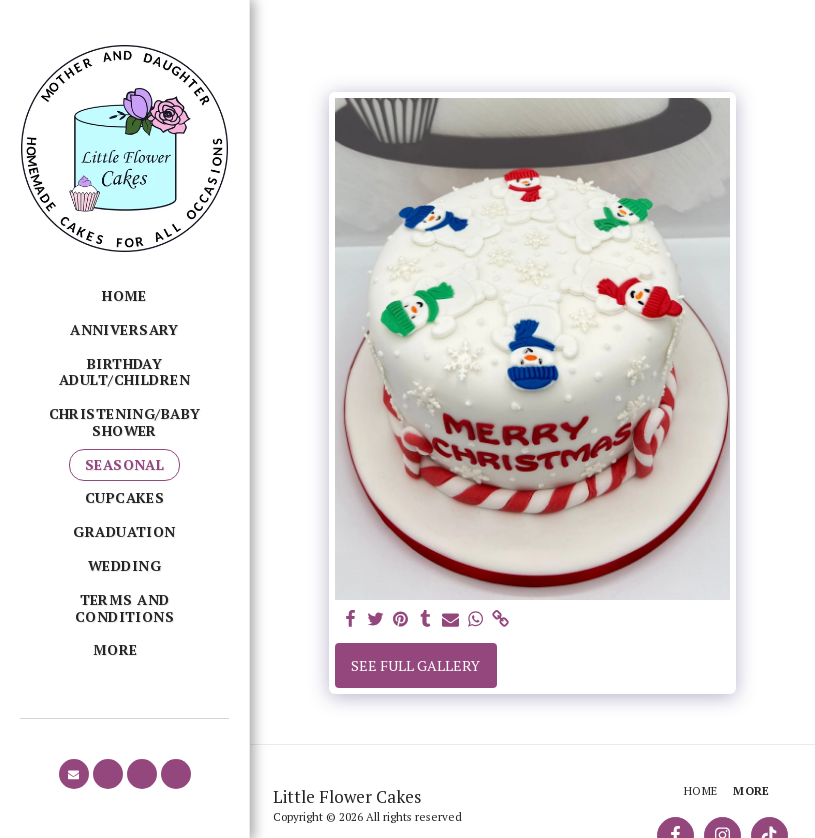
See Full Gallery (415, 665)
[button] (74, 774)
